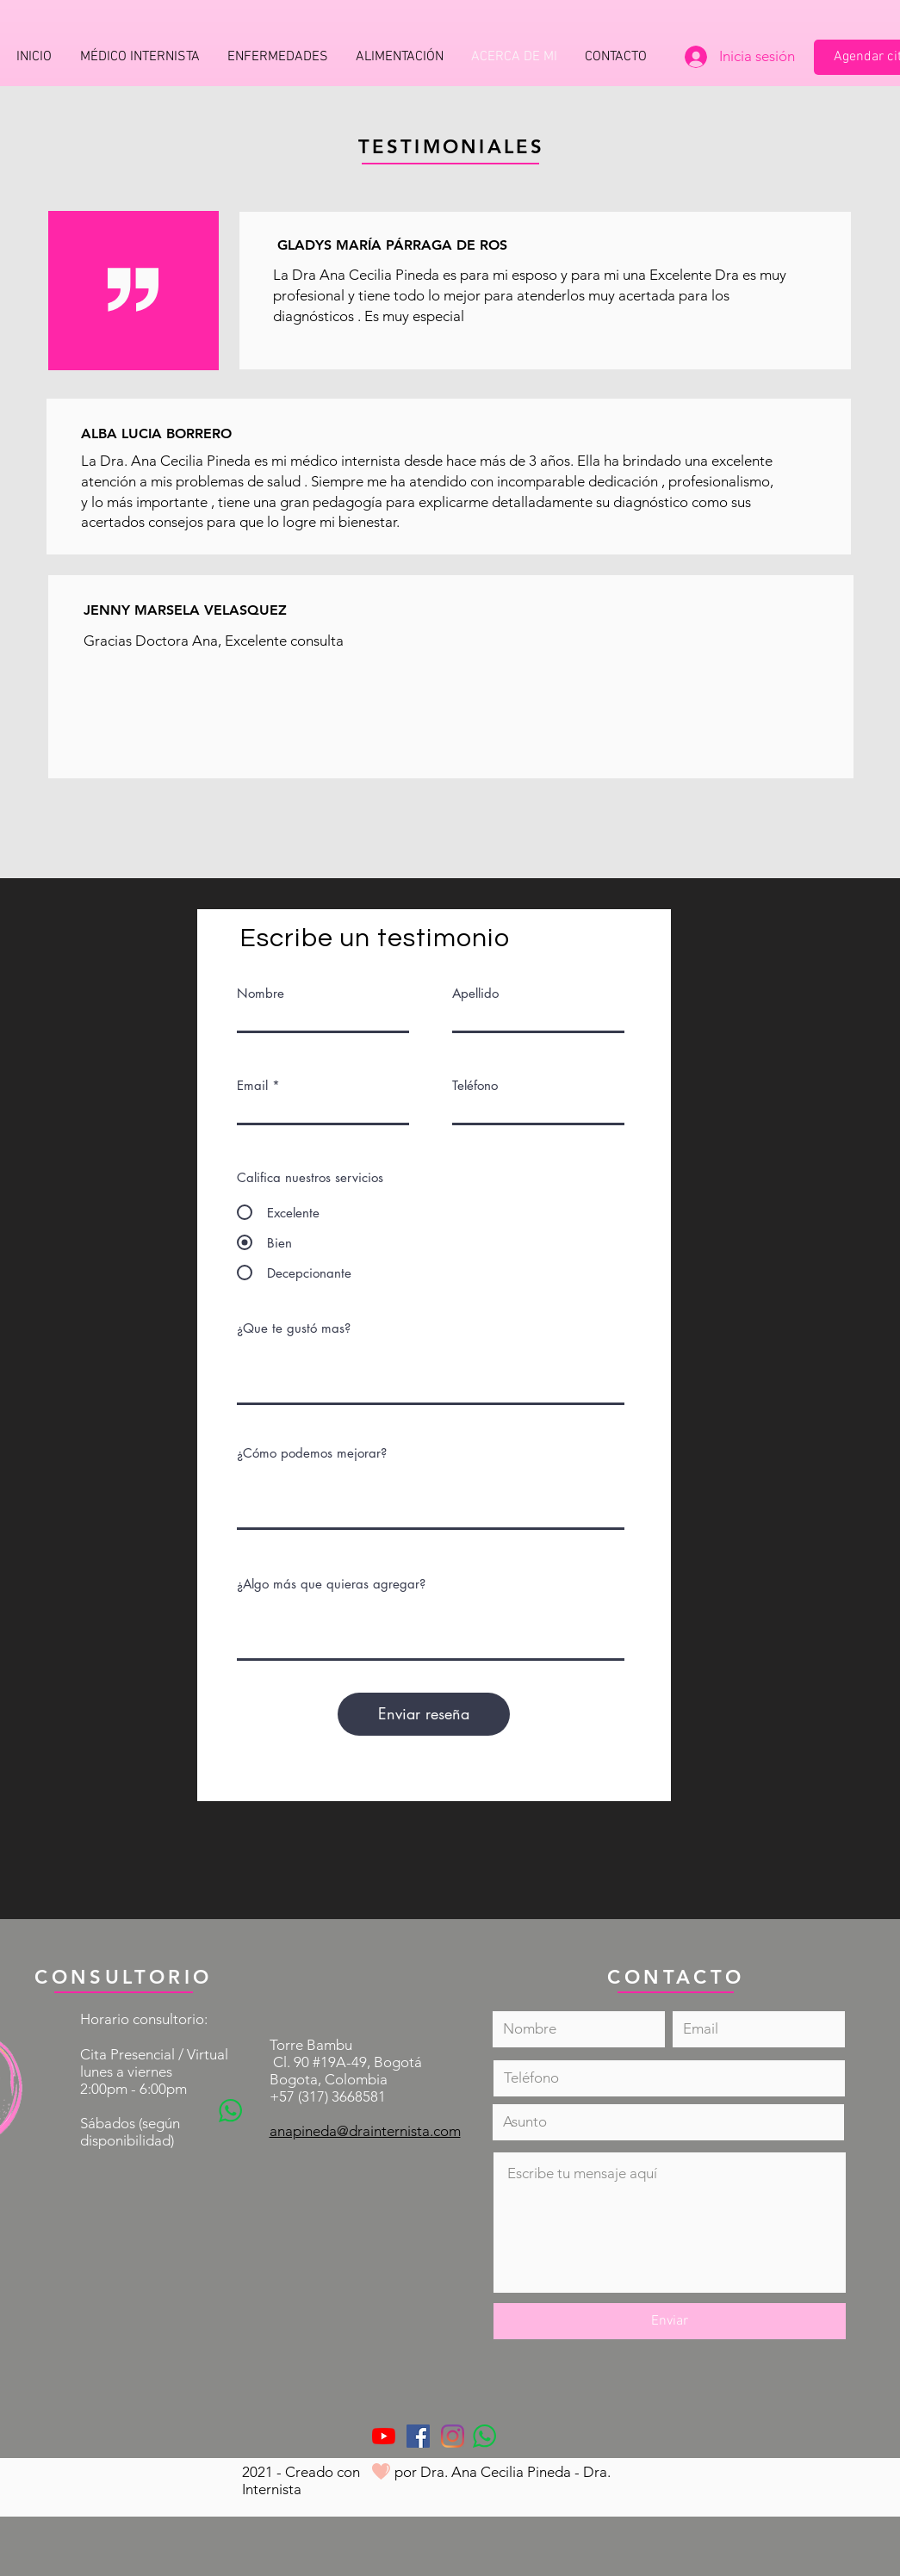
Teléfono (475, 1085)
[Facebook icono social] (418, 2436)
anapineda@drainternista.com (365, 2130)
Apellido (475, 993)
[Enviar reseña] (424, 1714)
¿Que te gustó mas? (294, 1328)
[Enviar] (669, 2321)
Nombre (260, 993)
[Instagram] (452, 2436)
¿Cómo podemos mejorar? (312, 1452)
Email (252, 1085)
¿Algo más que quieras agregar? (331, 1583)
